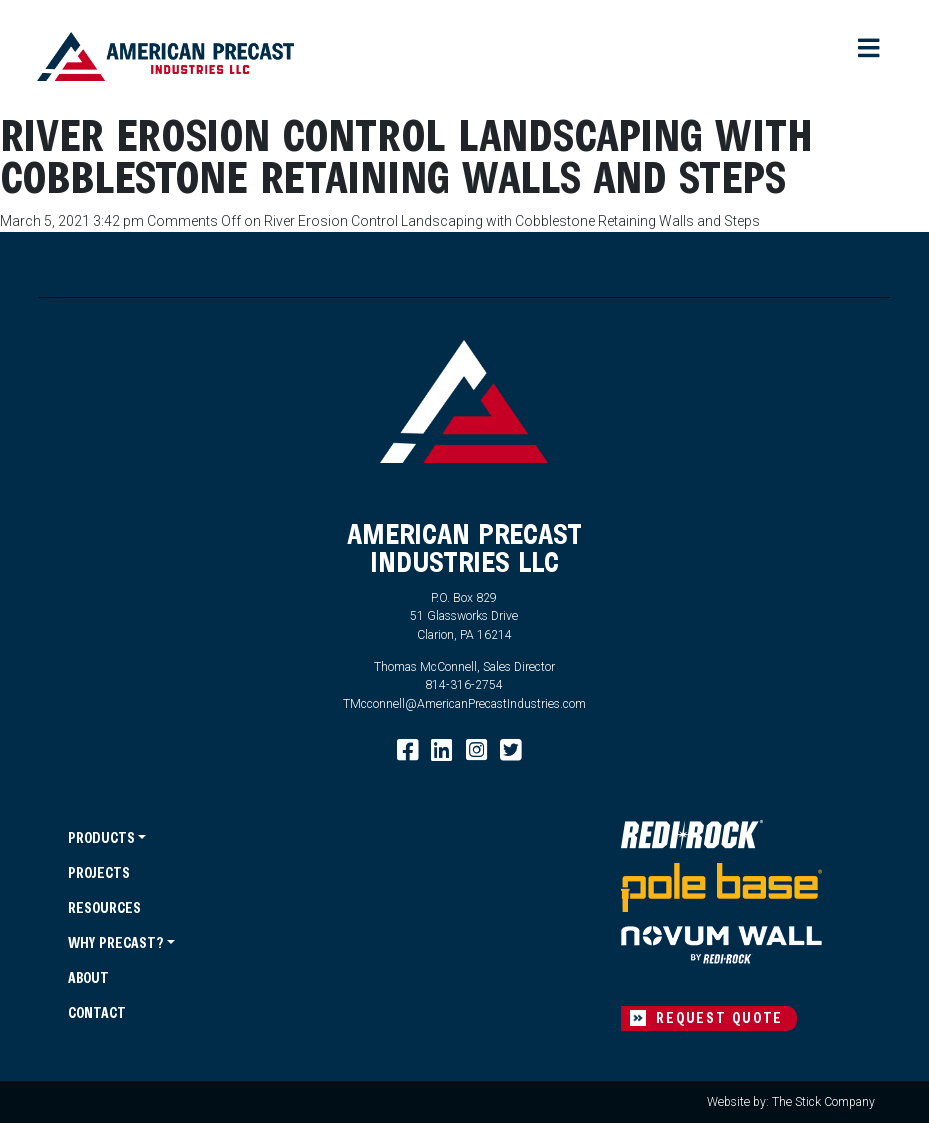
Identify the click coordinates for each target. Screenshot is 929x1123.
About (88, 977)
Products (101, 837)
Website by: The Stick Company (791, 1102)
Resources (104, 907)
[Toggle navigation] (869, 49)
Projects (99, 872)
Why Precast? (116, 942)
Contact (97, 1012)
